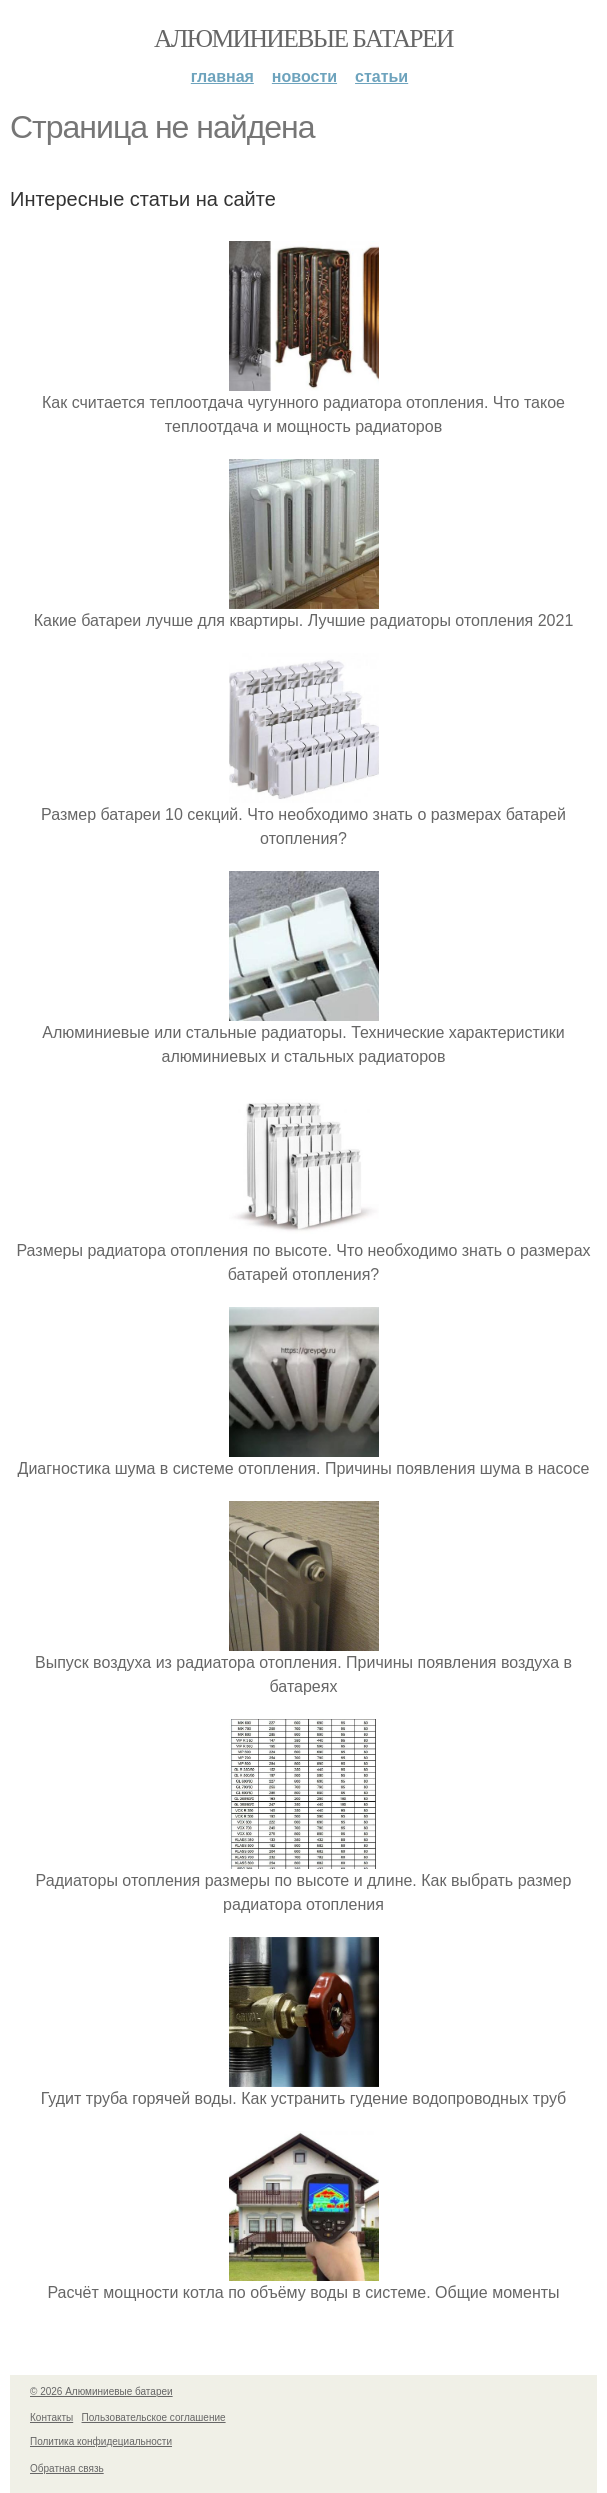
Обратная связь (67, 2468)
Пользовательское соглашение (154, 2417)
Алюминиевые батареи (303, 38)
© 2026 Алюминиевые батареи (101, 2391)
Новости (304, 76)
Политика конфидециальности (101, 2441)
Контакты (51, 2417)
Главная (222, 76)
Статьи (381, 76)
